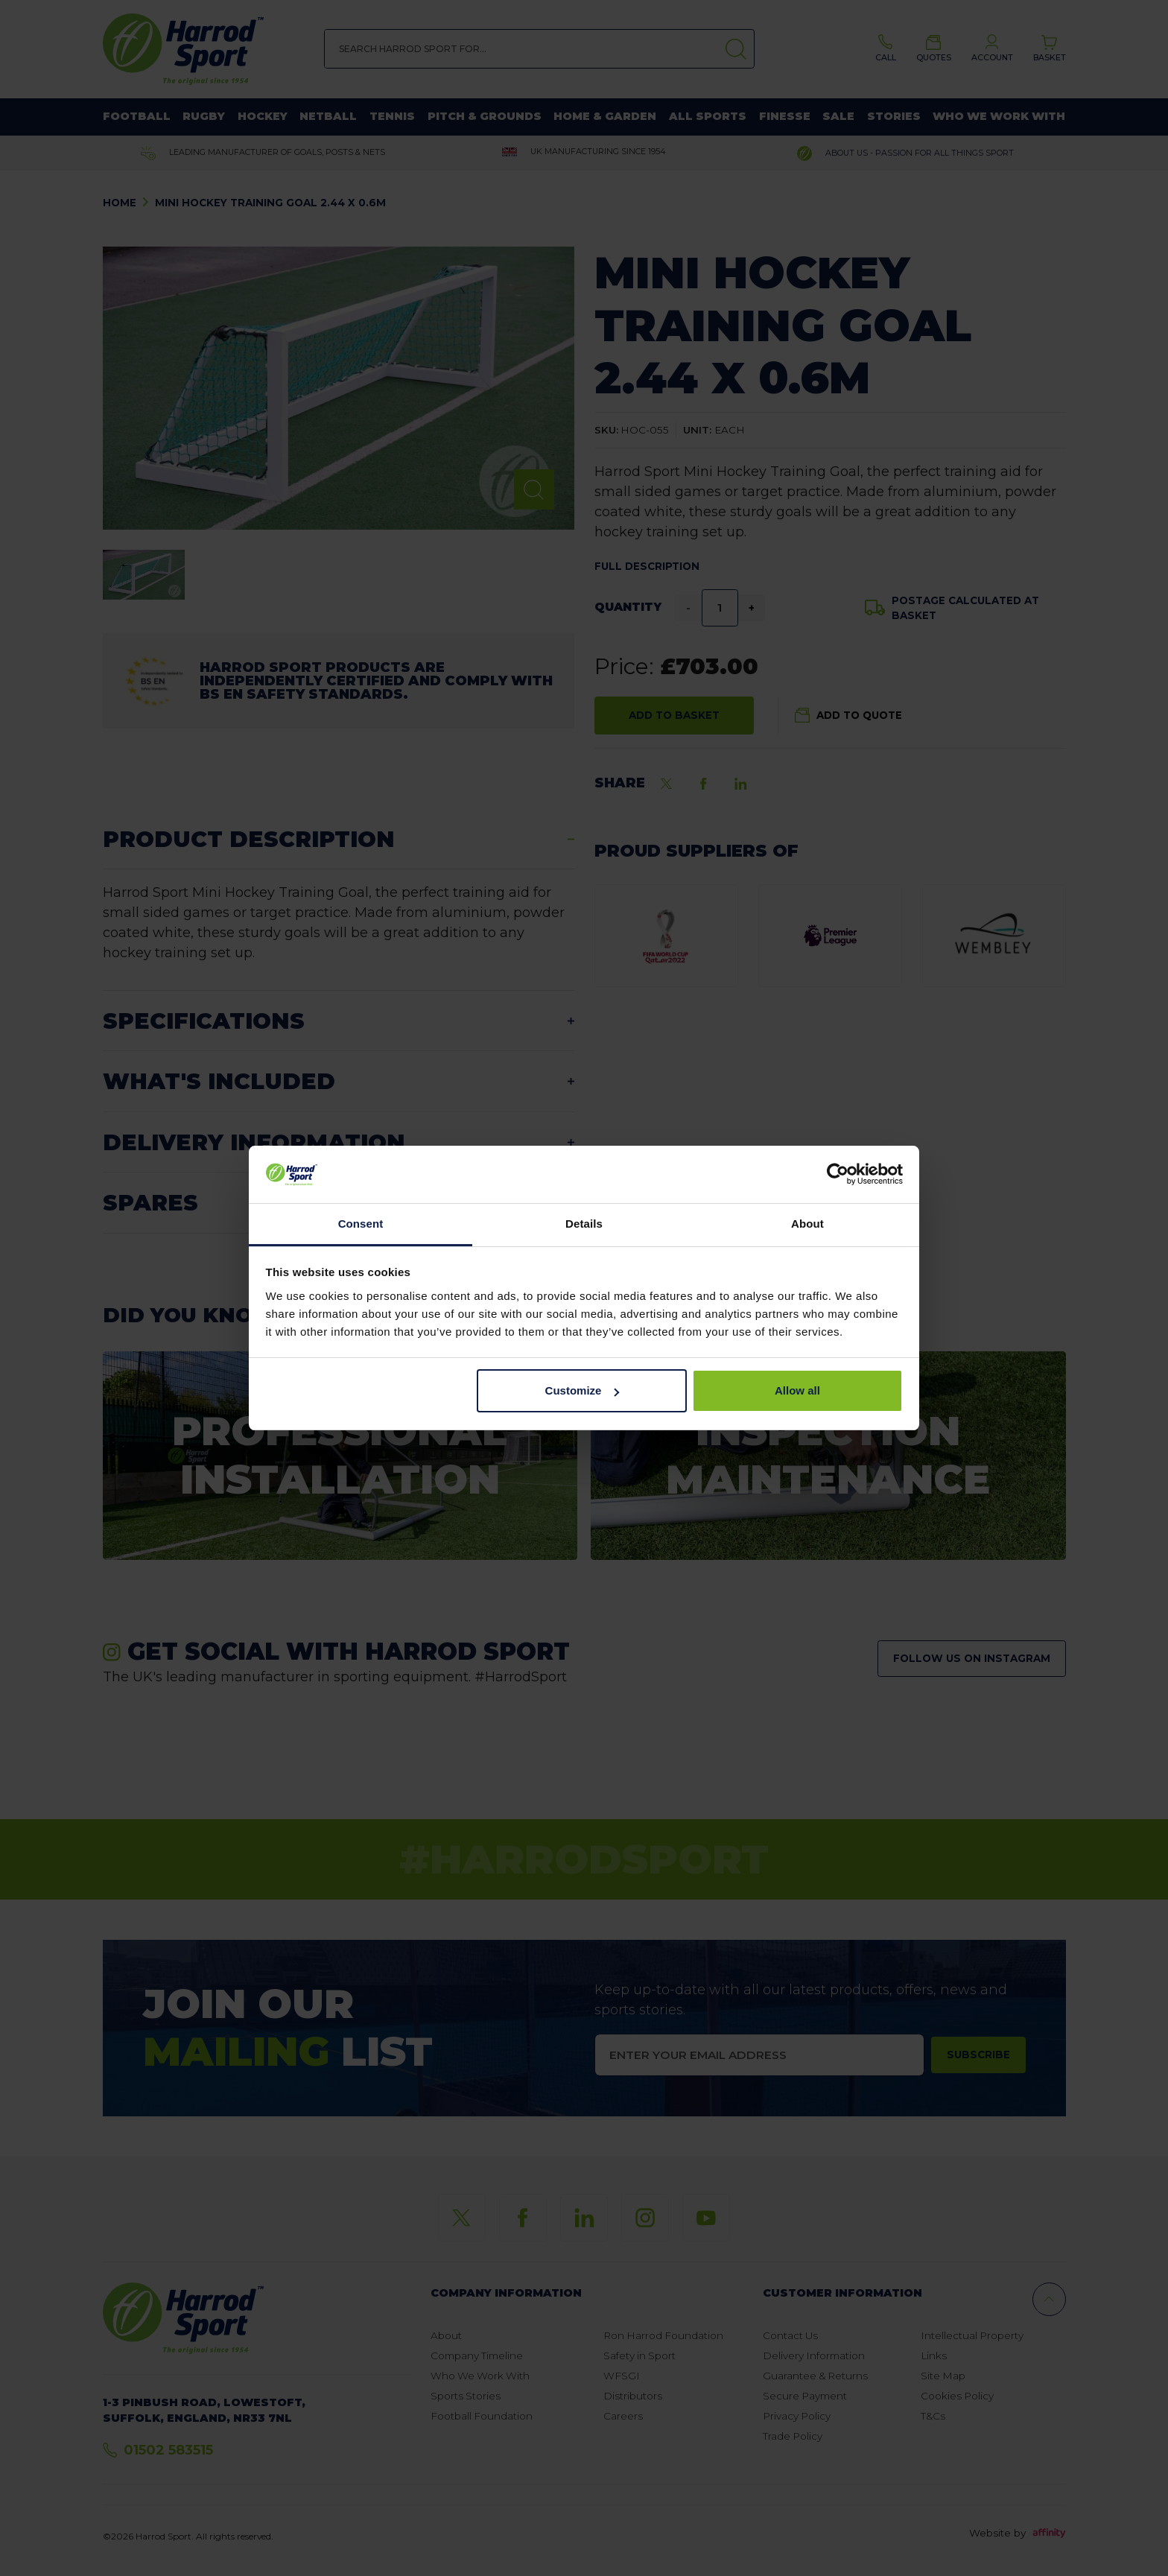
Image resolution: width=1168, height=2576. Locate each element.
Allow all (797, 1390)
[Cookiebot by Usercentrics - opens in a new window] (837, 1175)
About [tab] (807, 1223)
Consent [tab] (361, 1223)
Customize (582, 1390)
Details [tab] (584, 1223)
